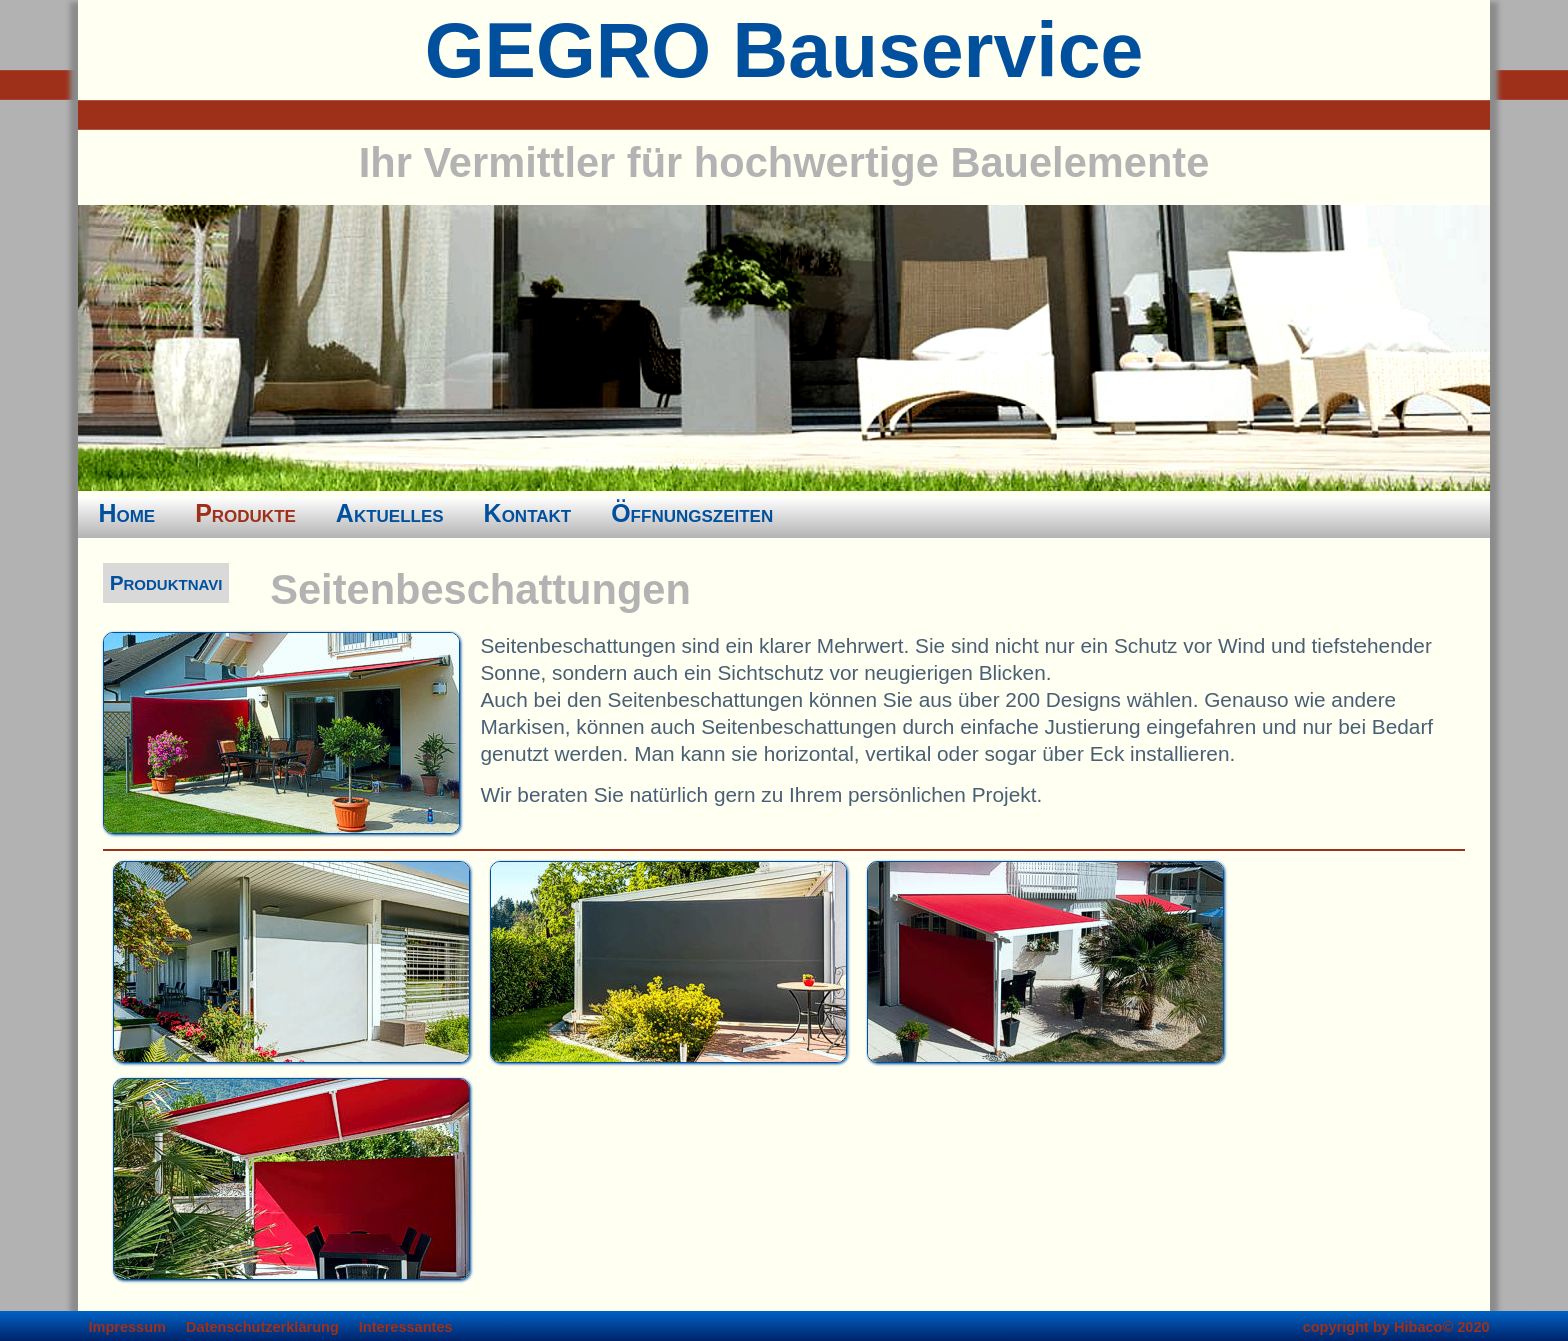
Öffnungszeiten (692, 513)
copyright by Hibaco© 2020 (1396, 1327)
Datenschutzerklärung (262, 1327)
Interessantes (406, 1327)
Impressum (127, 1327)
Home (126, 513)
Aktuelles (390, 513)
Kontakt (528, 513)
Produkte (245, 513)
